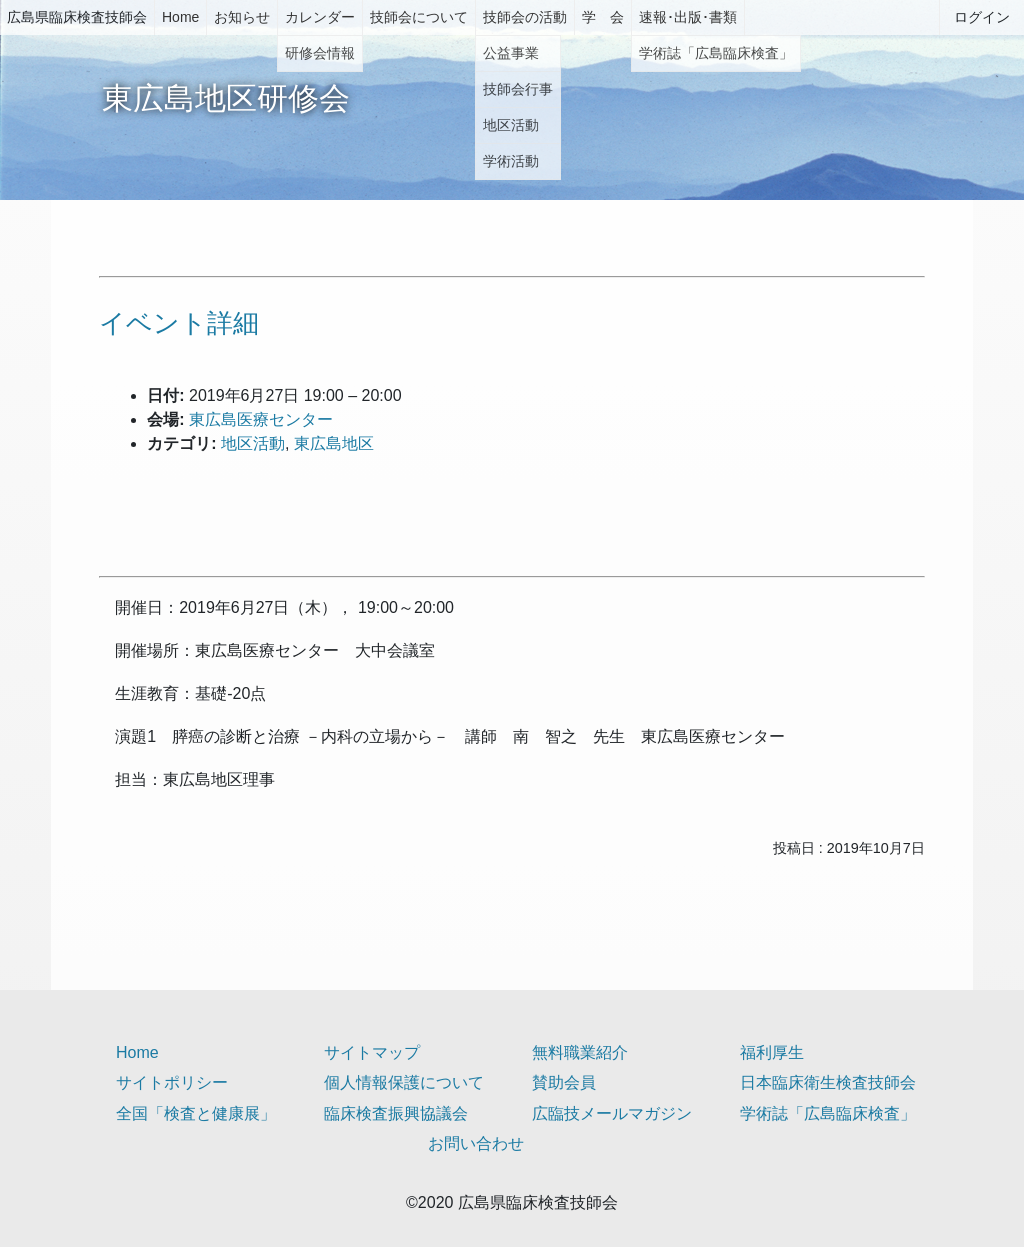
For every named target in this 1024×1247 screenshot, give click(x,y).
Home (180, 17)
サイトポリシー (172, 1082)
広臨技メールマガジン (612, 1113)
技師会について (419, 17)
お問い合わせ (476, 1143)
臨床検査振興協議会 (396, 1113)
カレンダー (320, 17)
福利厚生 (772, 1052)
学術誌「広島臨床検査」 (828, 1113)
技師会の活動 (525, 17)
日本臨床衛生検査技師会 (828, 1082)
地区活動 (253, 443)
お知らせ (242, 17)
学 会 (603, 17)
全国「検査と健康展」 (196, 1113)
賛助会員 (564, 1082)
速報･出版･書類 (688, 17)
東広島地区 (334, 443)
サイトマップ (372, 1052)
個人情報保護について (404, 1082)
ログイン (982, 17)
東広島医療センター (261, 419)
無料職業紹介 (580, 1052)
